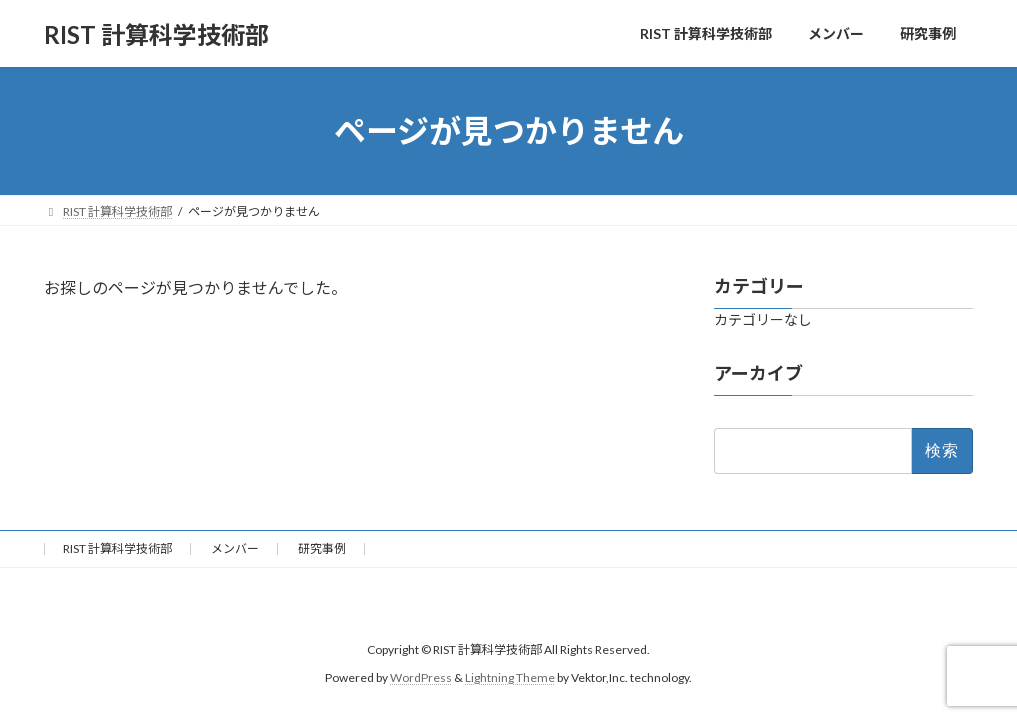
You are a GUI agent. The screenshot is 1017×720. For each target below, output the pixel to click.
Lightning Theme (510, 678)
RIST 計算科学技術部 (117, 548)
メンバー (235, 548)
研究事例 (322, 548)
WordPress (421, 678)
